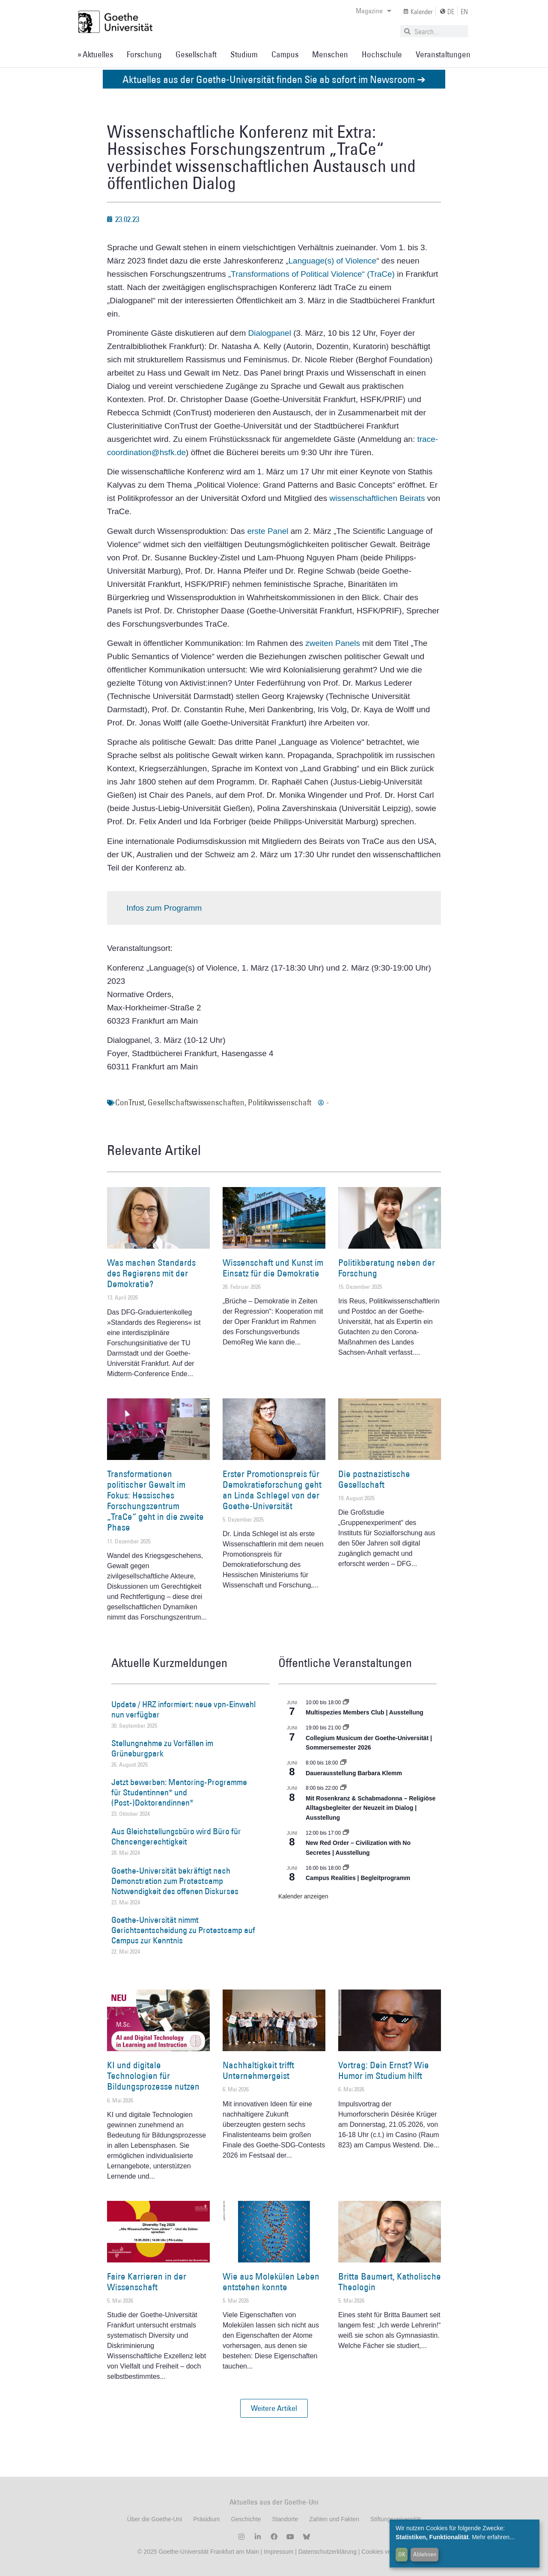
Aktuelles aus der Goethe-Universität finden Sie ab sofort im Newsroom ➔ (274, 79)
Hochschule (382, 54)
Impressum (277, 2551)
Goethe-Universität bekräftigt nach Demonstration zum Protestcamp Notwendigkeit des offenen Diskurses (174, 1881)
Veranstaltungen (443, 54)
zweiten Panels (332, 643)
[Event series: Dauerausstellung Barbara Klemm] (343, 1763)
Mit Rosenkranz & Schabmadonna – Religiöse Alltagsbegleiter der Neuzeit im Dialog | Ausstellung (370, 1808)
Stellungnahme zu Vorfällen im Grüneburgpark (162, 1748)
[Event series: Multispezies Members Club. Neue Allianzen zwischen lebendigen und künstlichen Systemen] (346, 1702)
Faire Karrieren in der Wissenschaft (146, 2282)
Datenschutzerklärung (327, 2551)
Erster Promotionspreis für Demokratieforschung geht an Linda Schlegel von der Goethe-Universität (272, 1490)
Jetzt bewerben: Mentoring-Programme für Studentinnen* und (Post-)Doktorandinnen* (179, 1792)
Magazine (373, 10)
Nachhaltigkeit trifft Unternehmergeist (258, 2070)
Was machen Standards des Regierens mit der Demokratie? (151, 1273)
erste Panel (267, 531)
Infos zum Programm (164, 907)
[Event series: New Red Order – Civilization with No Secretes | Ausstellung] (346, 1833)
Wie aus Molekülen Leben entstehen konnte (271, 2282)
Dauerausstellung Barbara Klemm (354, 1773)
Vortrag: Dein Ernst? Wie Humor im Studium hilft (383, 2070)
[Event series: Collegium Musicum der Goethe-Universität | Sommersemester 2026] (346, 1728)
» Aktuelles (95, 54)
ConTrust (129, 1102)
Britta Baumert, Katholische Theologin (389, 2282)
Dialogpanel (271, 333)
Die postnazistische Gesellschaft (374, 1479)
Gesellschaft (196, 54)
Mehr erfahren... (493, 2537)
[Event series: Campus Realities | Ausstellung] (346, 1868)
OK (401, 2554)
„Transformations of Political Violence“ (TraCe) (311, 273)
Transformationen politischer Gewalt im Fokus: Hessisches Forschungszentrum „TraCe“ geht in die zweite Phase (155, 1501)
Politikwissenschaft (279, 1102)
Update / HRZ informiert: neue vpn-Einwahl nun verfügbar (183, 1709)
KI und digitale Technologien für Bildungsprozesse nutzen (153, 2075)
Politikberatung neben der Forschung (386, 1268)
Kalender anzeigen (303, 1896)
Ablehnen (424, 2554)
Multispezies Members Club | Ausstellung (364, 1712)
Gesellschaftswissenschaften (196, 1102)
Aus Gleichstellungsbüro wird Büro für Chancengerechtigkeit (176, 1836)
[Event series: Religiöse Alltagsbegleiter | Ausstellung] (343, 1788)
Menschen (330, 54)
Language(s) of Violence (333, 260)
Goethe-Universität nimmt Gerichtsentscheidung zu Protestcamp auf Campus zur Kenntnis (183, 1930)
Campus (284, 54)
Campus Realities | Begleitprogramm (358, 1877)
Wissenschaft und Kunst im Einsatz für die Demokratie (273, 1268)
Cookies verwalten (385, 2551)
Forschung (144, 54)
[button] (274, 2408)
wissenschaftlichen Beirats (377, 498)
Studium (244, 54)
